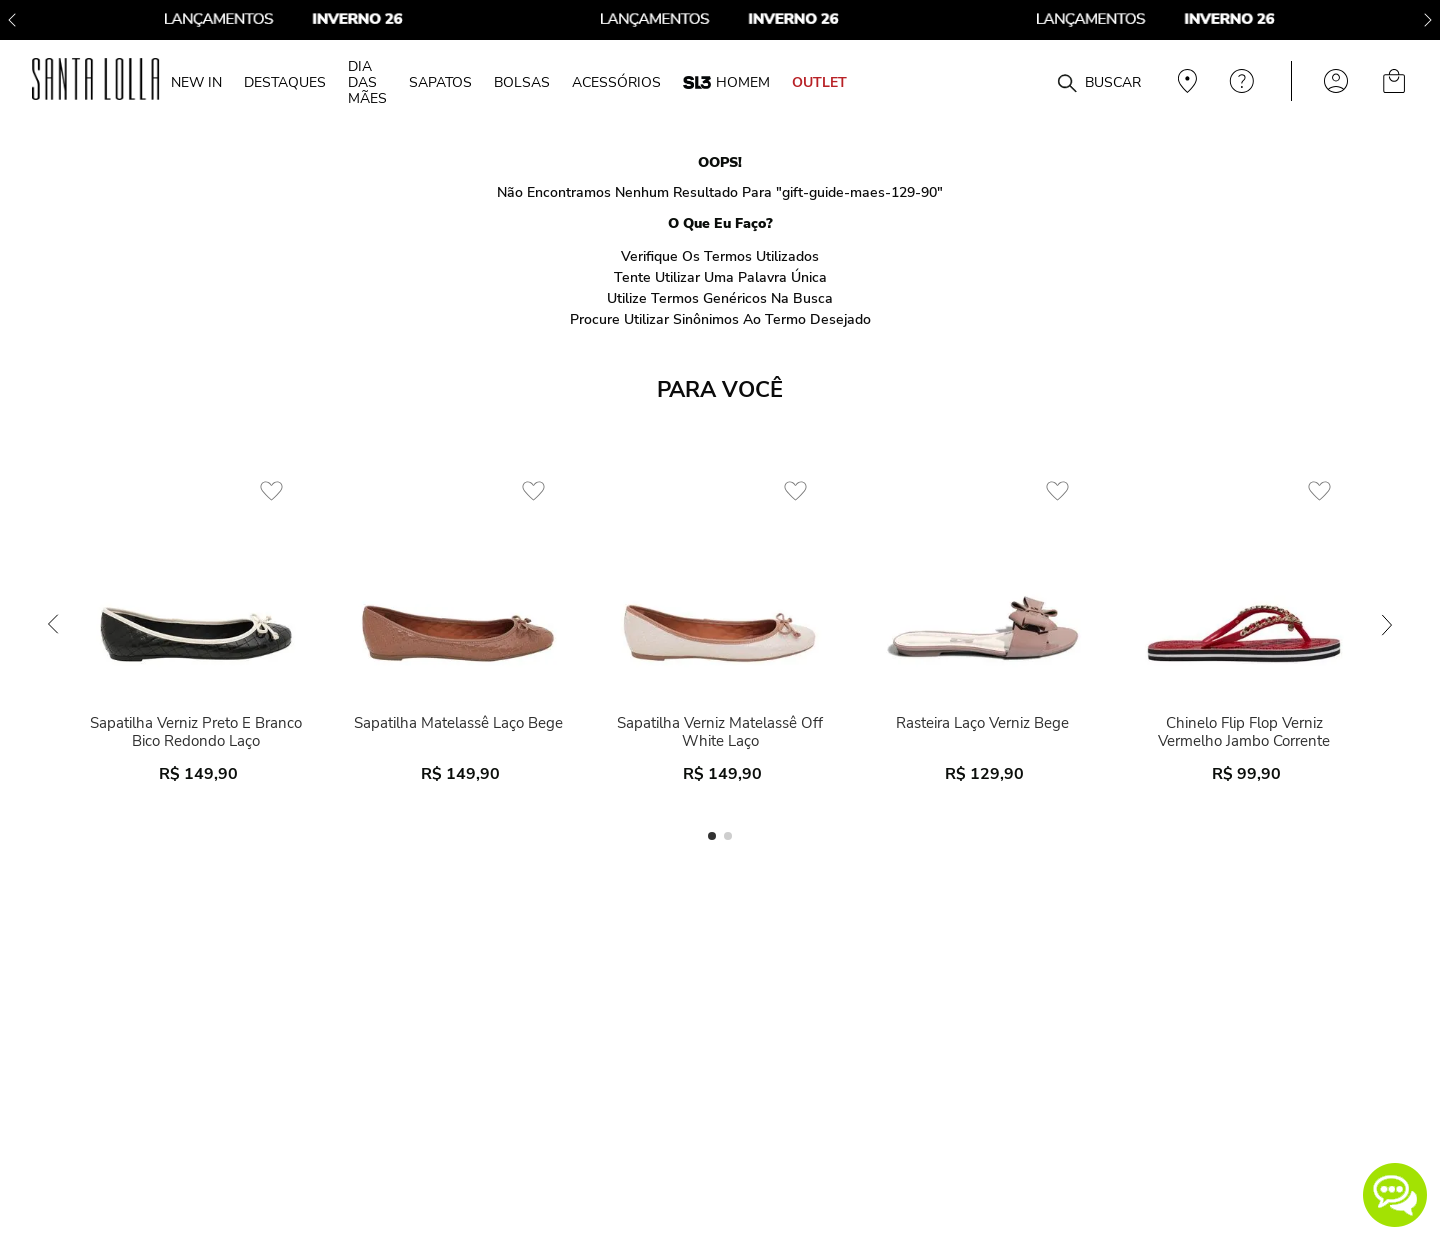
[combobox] (1018, 81)
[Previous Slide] (12, 20)
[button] (1395, 1195)
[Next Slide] (1428, 20)
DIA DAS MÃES (367, 82)
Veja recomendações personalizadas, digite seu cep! (1185, 81)
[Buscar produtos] (1067, 84)
